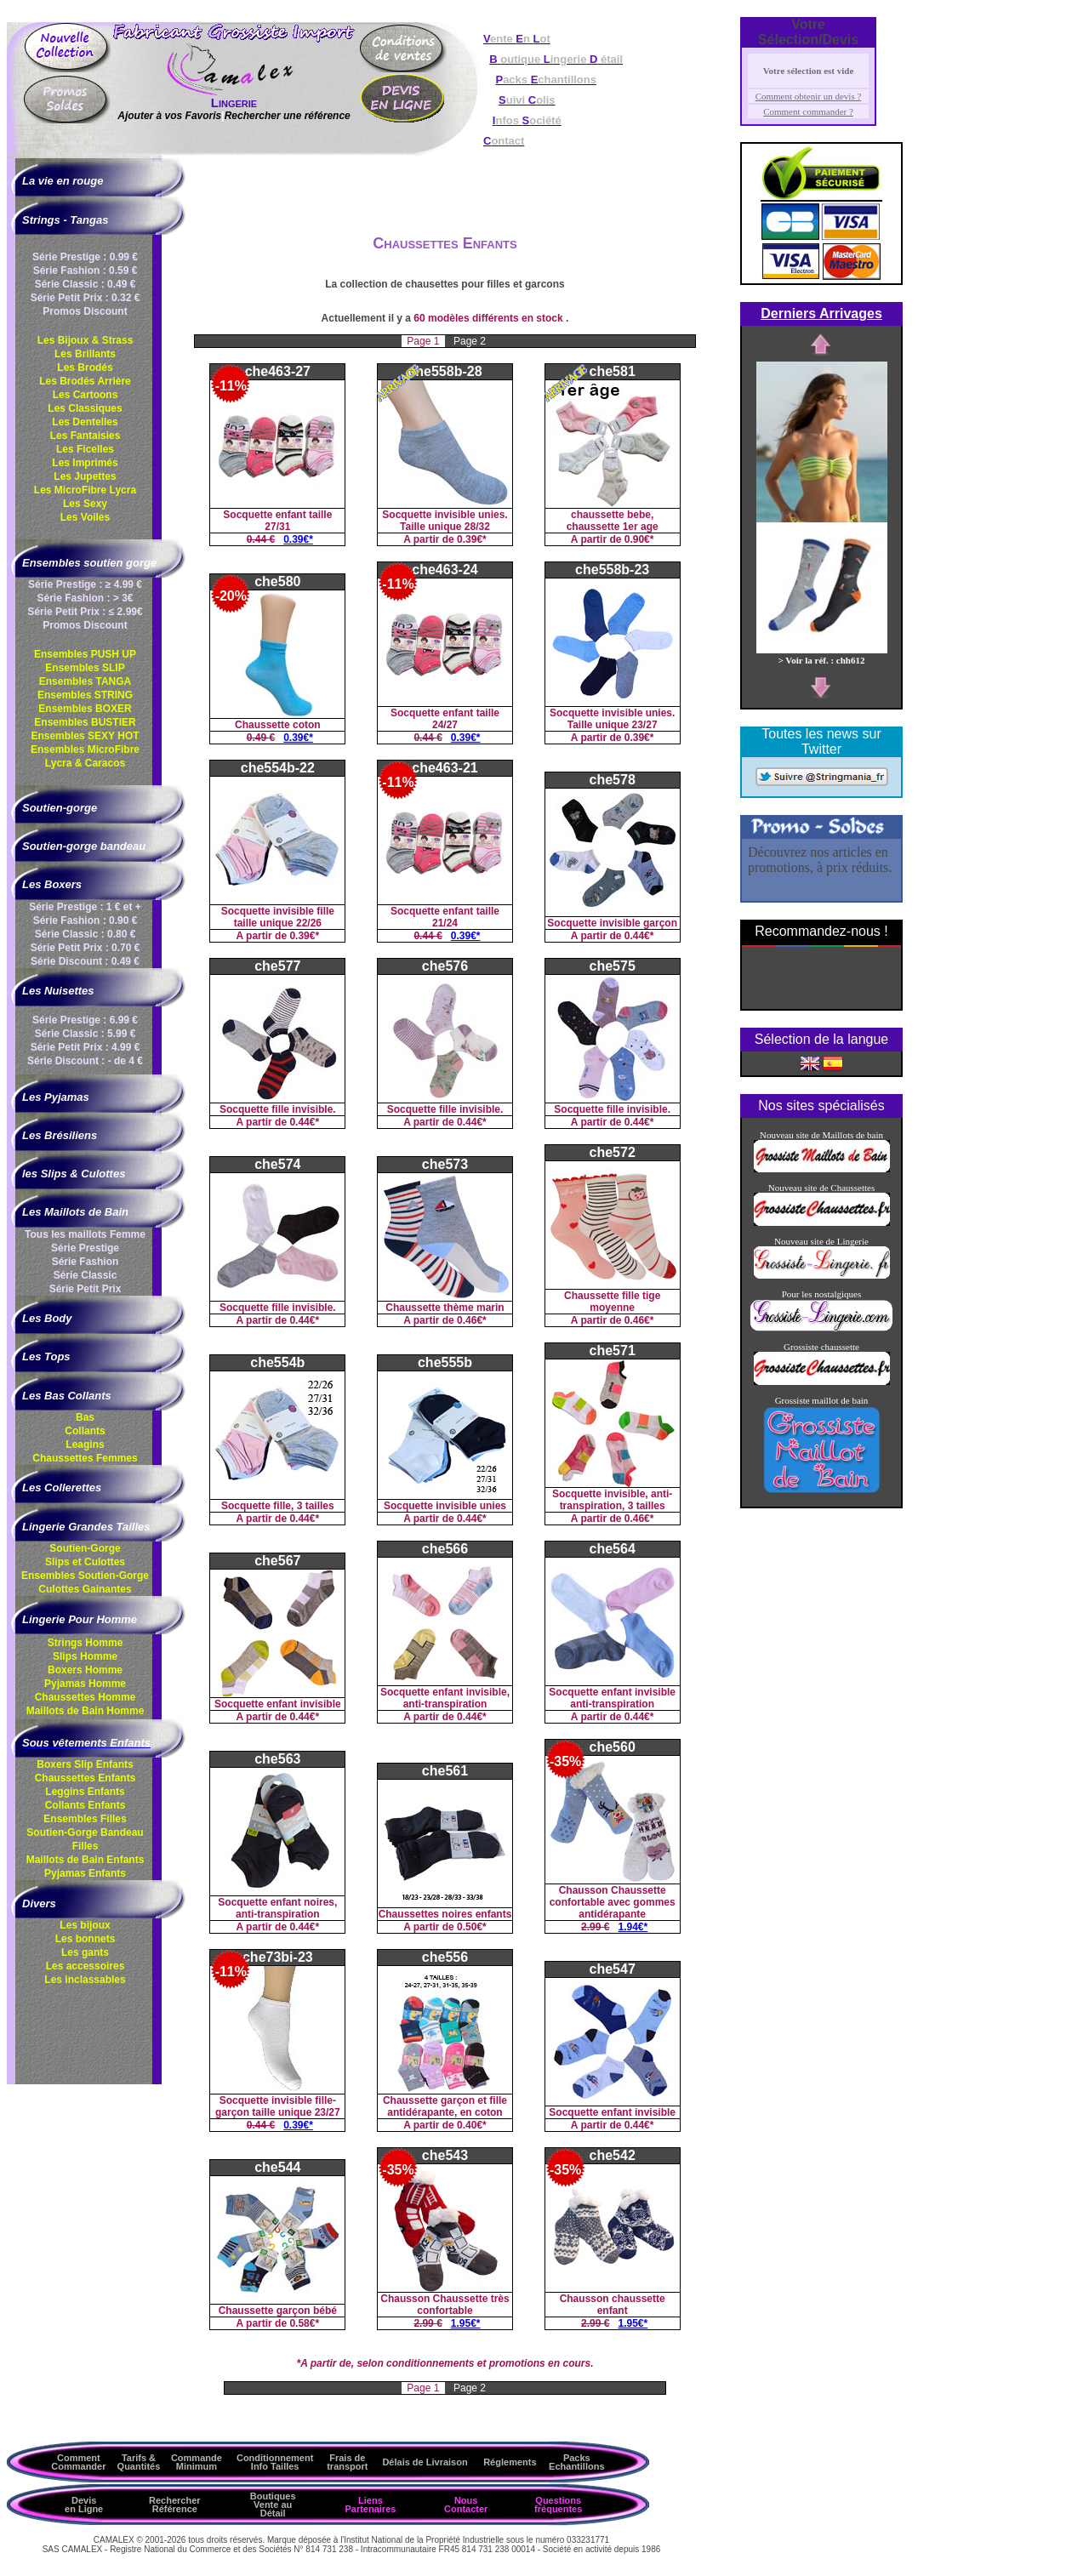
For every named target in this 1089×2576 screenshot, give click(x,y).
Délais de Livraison (424, 2462)
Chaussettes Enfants (85, 1778)
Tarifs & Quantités (139, 2462)
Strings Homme (85, 1643)
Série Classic (85, 1275)
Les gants (85, 1952)
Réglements (509, 2462)
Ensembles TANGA (85, 681)
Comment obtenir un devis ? (808, 96)
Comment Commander (78, 2462)
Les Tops (46, 1356)
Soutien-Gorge (84, 1548)
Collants (85, 1431)
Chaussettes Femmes (84, 1458)
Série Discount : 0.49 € (85, 961)
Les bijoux (85, 1925)
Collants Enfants (85, 1805)
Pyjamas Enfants (85, 1873)
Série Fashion (85, 1262)
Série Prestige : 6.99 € (85, 1020)
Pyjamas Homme (85, 1684)
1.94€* (633, 1927)
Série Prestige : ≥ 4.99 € (85, 584)
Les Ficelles (85, 449)
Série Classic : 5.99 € (85, 1034)
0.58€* (304, 2323)
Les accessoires (85, 1966)
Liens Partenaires (370, 2504)
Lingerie (234, 102)
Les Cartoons (85, 395)
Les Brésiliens (59, 1135)
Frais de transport (347, 2462)
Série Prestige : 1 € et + (85, 907)
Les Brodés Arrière (85, 381)
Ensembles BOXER (84, 709)
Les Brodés (84, 367)
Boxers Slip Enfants (85, 1764)
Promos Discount (85, 311)
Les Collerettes (61, 1487)
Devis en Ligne (84, 2504)
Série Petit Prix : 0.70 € (85, 948)
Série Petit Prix (85, 1289)
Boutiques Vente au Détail (273, 2504)
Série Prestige (85, 1248)
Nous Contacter (465, 2504)
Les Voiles (85, 517)
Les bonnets (85, 1939)
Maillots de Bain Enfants (85, 1860)
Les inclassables (84, 1980)
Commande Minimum (196, 2462)
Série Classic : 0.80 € (85, 934)
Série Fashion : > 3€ (85, 598)
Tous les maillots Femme (85, 1234)
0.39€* (298, 539)
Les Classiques (85, 408)
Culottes (84, 1589)
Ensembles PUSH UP (85, 654)
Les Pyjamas (55, 1097)
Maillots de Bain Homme (85, 1711)
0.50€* (472, 1927)
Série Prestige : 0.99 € (85, 257)
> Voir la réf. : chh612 (821, 655)
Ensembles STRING (85, 695)
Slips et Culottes (85, 1562)
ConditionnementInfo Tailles (275, 2462)
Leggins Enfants (84, 1792)
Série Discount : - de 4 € (85, 1061)
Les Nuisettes (58, 990)
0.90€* (639, 539)
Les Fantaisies (85, 436)
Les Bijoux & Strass (85, 340)
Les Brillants (85, 354)
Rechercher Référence (175, 2504)
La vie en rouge (62, 180)
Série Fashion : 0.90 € (85, 920)
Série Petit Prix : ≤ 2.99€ (84, 612)
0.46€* (472, 1320)
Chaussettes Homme (85, 1697)
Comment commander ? (808, 111)
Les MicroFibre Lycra (85, 490)
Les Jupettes (85, 476)
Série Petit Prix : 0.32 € (85, 298)
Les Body (47, 1318)
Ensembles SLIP (84, 668)
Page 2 (470, 341)
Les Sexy (85, 504)
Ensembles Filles (84, 1819)
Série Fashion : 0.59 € (85, 270)
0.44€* (639, 936)
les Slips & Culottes (73, 1173)
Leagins (85, 1444)
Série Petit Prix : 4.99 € (85, 1047)
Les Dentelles (84, 422)
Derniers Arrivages (821, 313)
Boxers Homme (85, 1670)
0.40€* (472, 2125)
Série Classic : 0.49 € (85, 284)
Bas (85, 1417)
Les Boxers (52, 884)
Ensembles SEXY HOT (85, 736)
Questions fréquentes (558, 2504)
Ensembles (85, 1576)
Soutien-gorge (59, 807)
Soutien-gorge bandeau (83, 846)
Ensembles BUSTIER (84, 722)
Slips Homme (85, 1656)
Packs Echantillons (576, 2462)
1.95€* (466, 2323)
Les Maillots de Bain (75, 1211)
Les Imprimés (84, 463)
